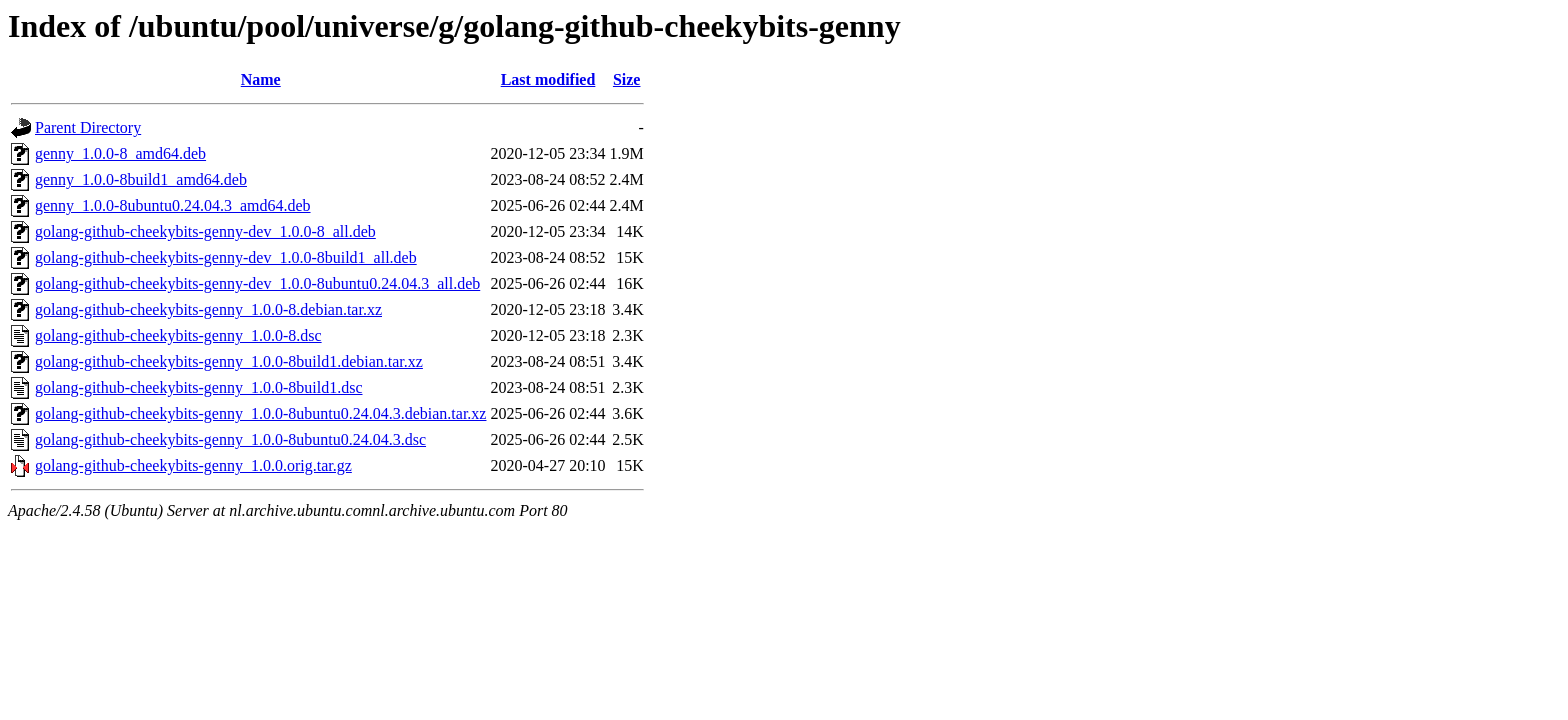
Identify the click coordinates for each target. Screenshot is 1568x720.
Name (261, 79)
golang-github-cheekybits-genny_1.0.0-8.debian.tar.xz (208, 309)
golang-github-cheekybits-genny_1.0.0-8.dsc (178, 335)
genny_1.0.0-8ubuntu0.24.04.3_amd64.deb (173, 205)
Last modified (548, 79)
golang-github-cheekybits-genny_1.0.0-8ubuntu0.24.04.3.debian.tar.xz (260, 413)
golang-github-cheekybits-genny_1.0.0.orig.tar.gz (193, 465)
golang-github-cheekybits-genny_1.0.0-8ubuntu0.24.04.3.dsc (230, 439)
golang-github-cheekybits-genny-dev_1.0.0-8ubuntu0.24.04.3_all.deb (257, 283)
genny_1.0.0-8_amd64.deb (120, 153)
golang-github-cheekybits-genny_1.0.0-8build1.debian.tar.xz (229, 361)
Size (627, 79)
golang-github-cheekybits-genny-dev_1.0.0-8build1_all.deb (226, 257)
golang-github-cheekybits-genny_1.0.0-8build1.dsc (199, 387)
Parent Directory (88, 127)
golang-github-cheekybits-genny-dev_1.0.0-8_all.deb (205, 231)
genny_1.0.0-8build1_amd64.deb (141, 179)
